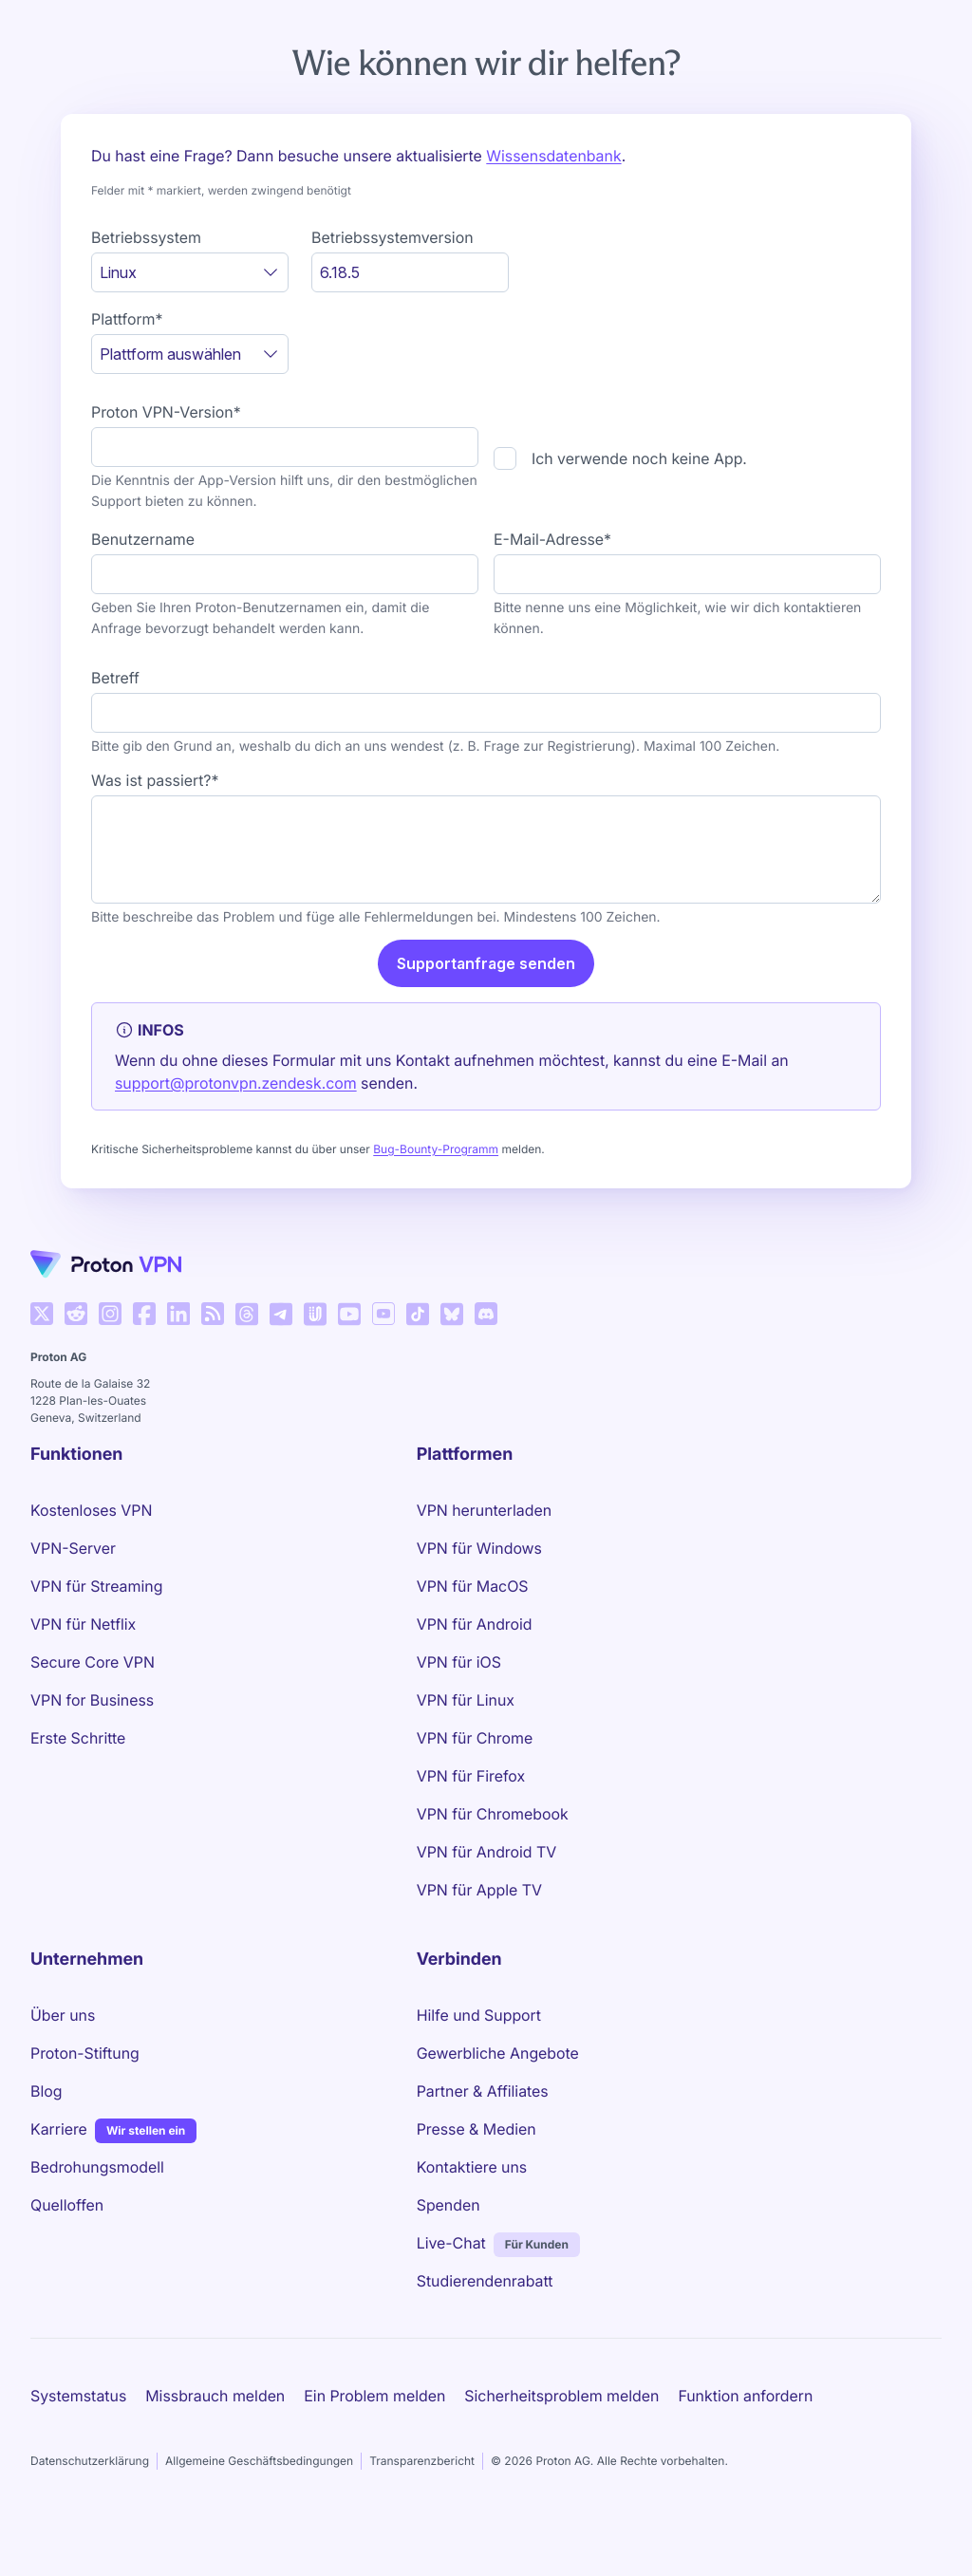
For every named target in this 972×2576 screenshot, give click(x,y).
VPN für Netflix (83, 1624)
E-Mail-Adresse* (552, 539)
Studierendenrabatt (485, 2280)
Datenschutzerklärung (89, 2461)
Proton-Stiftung (85, 2053)
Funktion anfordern (745, 2395)
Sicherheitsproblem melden (561, 2395)
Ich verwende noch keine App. (639, 458)
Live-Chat (451, 2242)
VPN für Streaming (96, 1586)
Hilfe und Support (479, 2015)
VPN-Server (73, 1548)
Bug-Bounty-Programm (435, 1149)
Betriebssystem (146, 237)
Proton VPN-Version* (166, 411)
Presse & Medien (476, 2128)
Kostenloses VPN (91, 1510)
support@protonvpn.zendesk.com (236, 1082)
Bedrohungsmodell (97, 2166)
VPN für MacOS (473, 1586)
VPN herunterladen (484, 1510)
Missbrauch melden (215, 2395)
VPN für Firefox (471, 1775)
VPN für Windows (479, 1548)
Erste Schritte (77, 1737)
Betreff (115, 677)
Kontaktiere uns (472, 2166)
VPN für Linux (465, 1699)
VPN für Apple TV (479, 1889)
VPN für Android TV (487, 1851)
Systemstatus (78, 2395)
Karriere (58, 2128)
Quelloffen (66, 2204)
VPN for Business (92, 1699)
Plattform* (126, 318)
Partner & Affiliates (483, 2090)
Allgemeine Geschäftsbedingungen (259, 2461)
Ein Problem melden (374, 2395)
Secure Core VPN (92, 1661)
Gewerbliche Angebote (498, 2053)
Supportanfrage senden (486, 963)
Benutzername (143, 539)
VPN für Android (475, 1624)
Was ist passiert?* (155, 780)
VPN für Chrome (475, 1737)
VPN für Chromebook (493, 1813)
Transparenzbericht (422, 2461)
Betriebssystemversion (392, 237)
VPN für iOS (459, 1661)
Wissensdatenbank (553, 155)
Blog (46, 2090)
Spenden (448, 2204)
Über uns (62, 2015)
